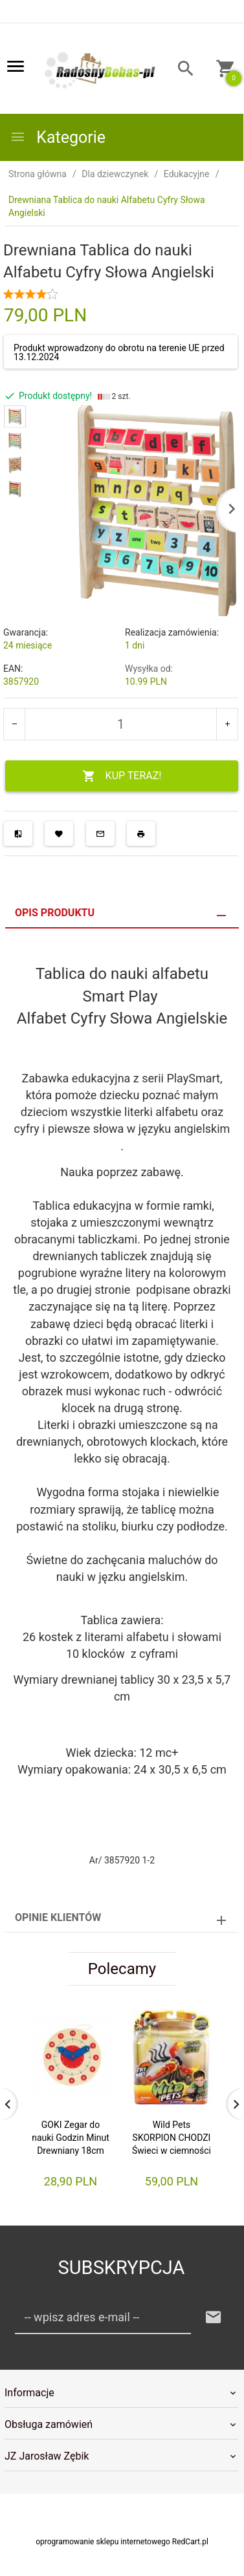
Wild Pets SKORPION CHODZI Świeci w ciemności (171, 2138)
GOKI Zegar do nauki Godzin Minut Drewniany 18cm (70, 2138)
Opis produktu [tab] (54, 913)
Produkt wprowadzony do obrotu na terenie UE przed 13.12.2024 (119, 352)
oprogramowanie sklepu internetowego (103, 2541)
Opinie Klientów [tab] (58, 1917)
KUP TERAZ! (122, 776)
